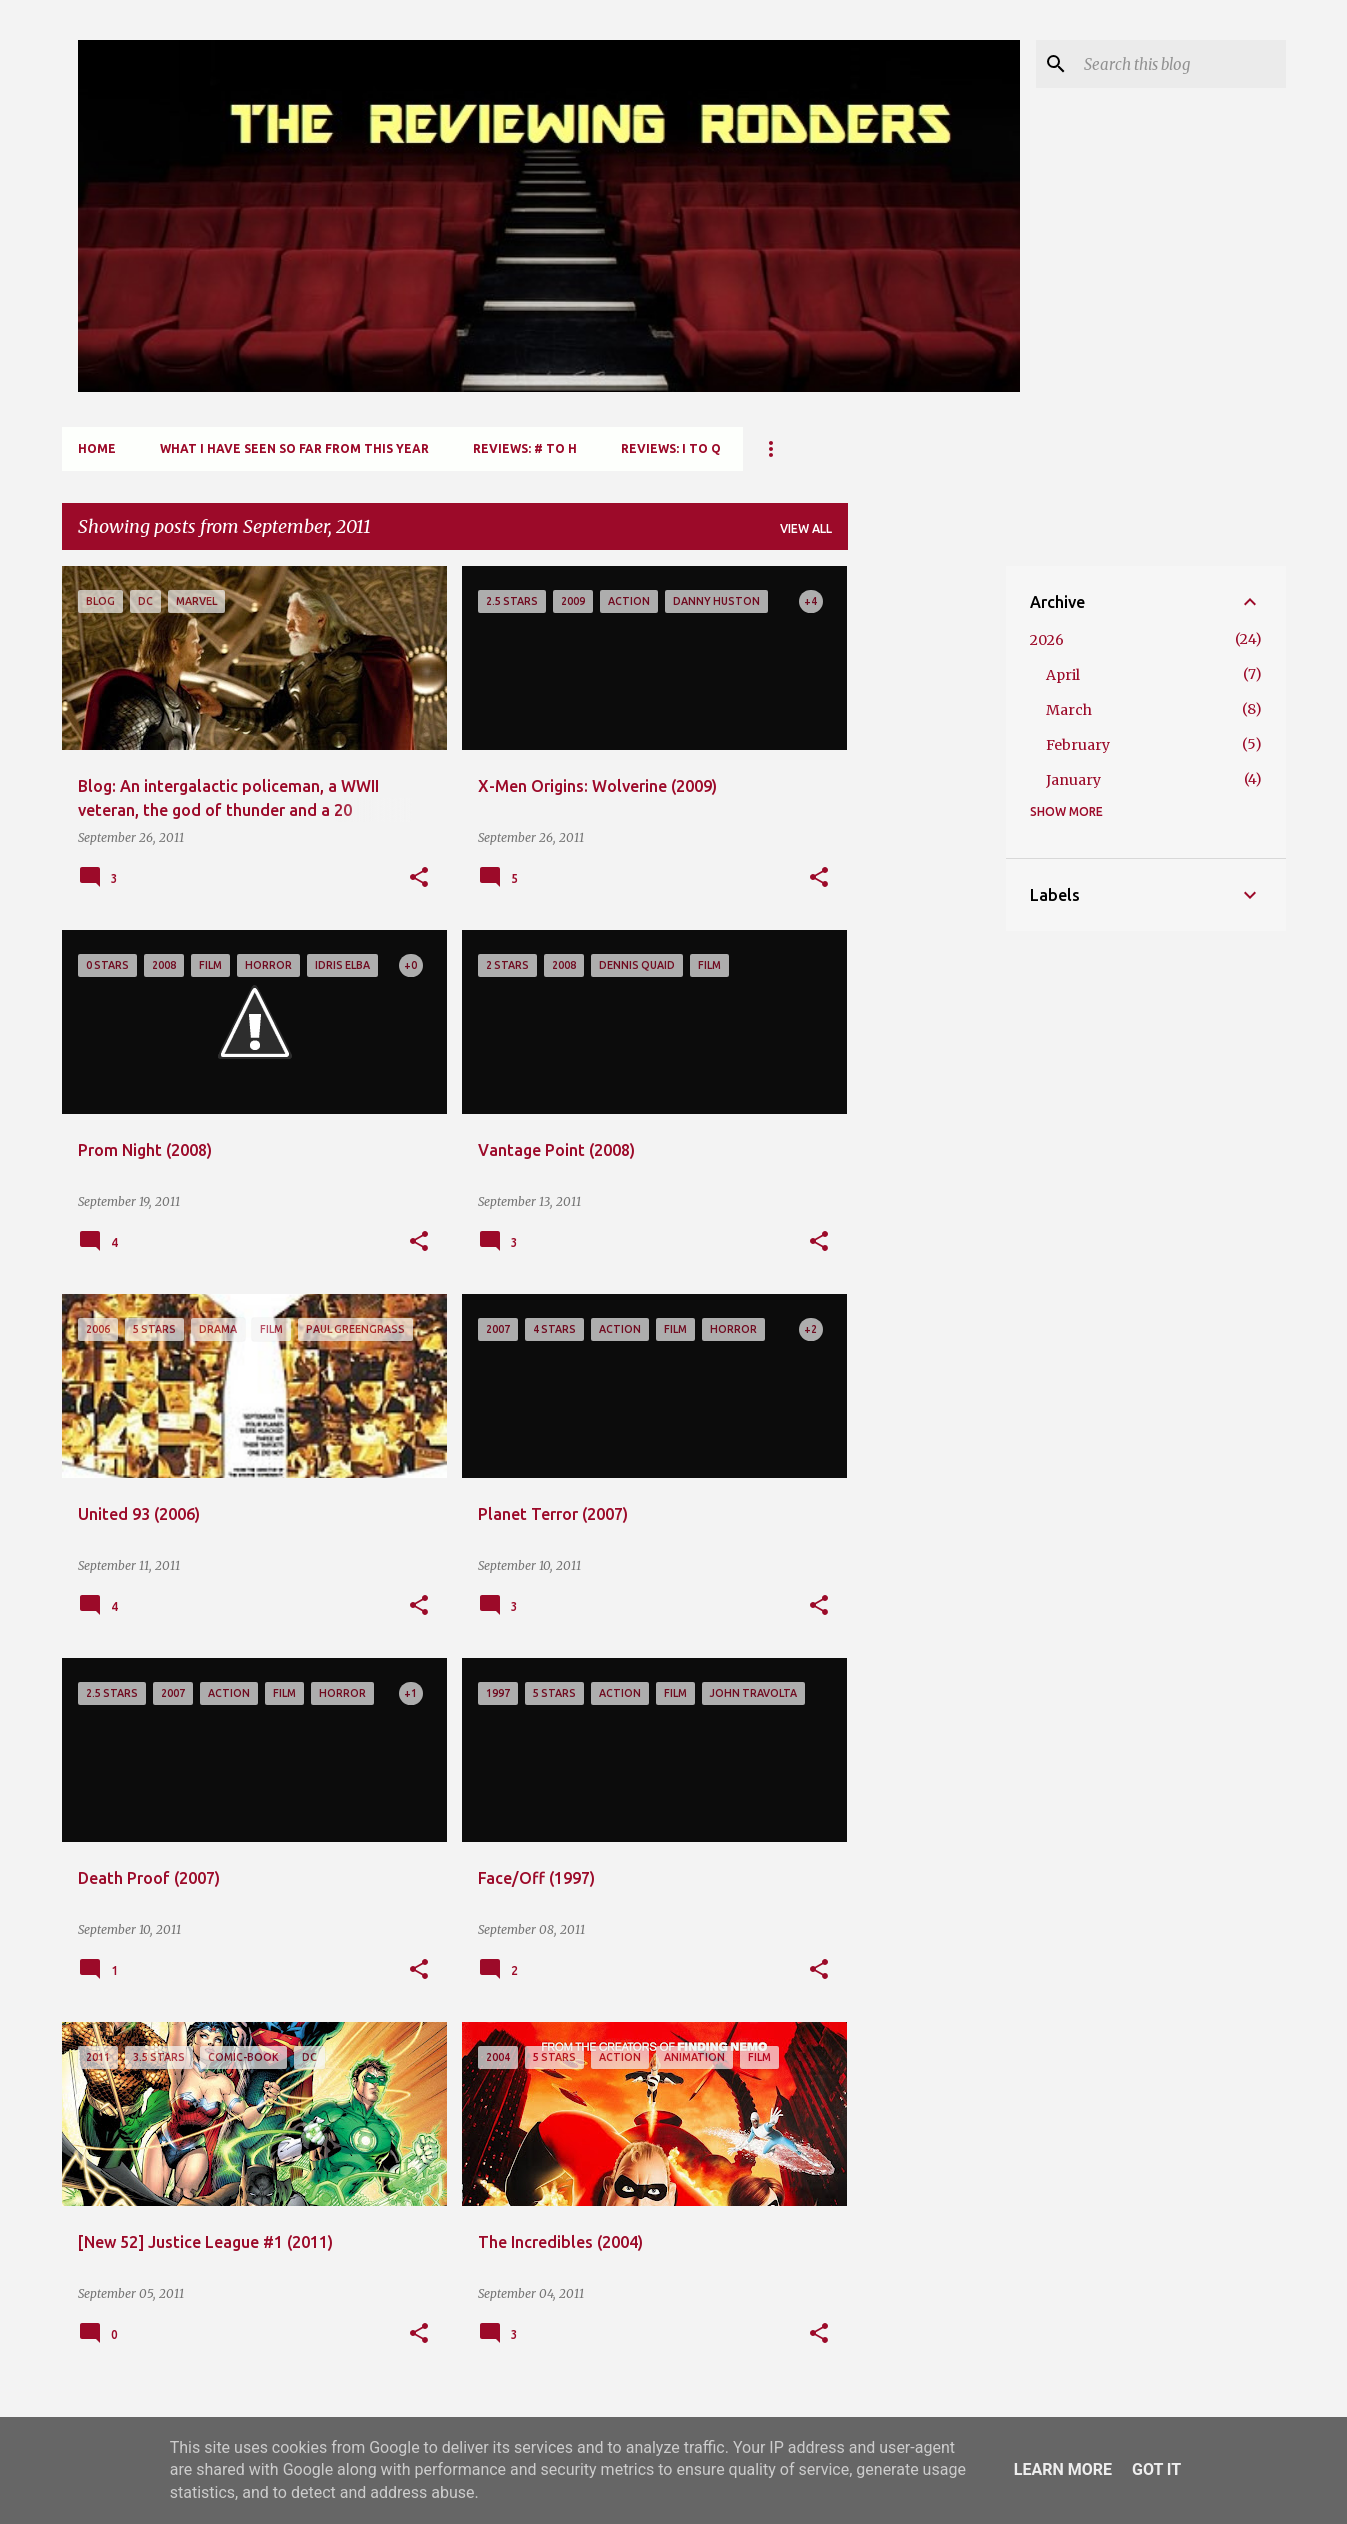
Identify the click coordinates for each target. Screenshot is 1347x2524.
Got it (1156, 2469)
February (1078, 745)
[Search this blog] (1181, 64)
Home (97, 448)
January (1073, 780)
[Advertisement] (927, 866)
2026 (1047, 640)
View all (806, 528)
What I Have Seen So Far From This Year (294, 448)
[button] (419, 878)
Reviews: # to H (525, 448)
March (1069, 710)
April (1063, 675)
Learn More (1063, 2469)
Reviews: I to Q (671, 448)
